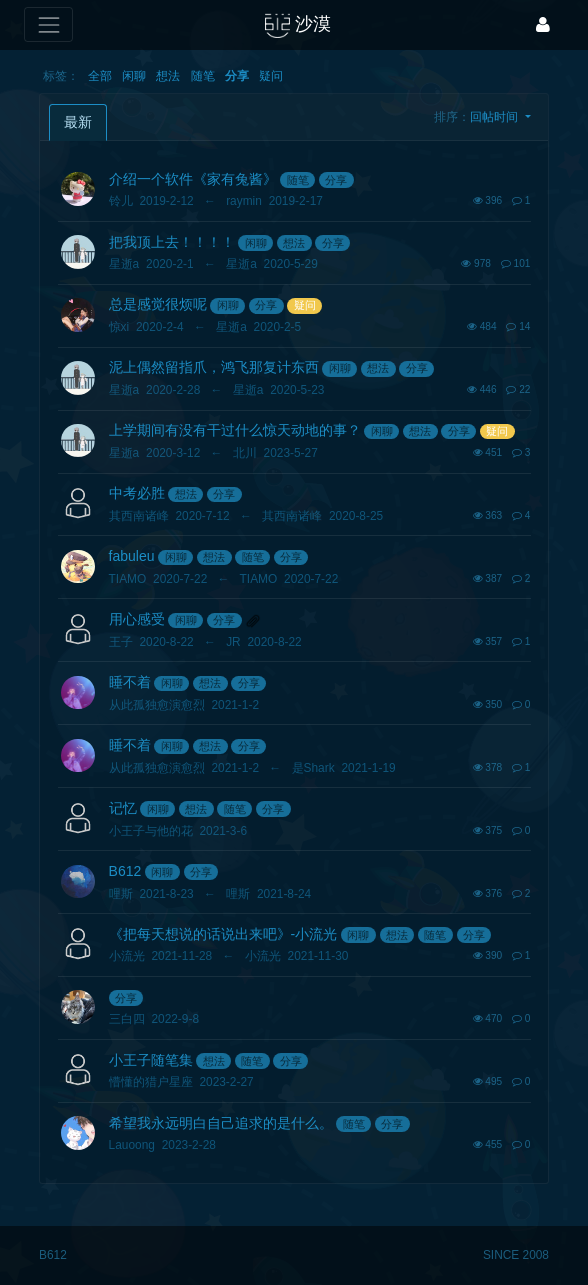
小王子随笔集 (151, 1060)
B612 (125, 871)
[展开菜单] (48, 24)
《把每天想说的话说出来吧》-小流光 (223, 934)
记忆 (123, 808)
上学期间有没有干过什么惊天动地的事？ (235, 430)
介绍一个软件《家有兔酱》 (193, 179)
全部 (100, 76)
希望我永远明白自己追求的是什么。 (221, 1123)
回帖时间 (495, 117)
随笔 (203, 76)
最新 (78, 122)
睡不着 (130, 682)
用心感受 (137, 619)
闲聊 (134, 76)
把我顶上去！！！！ (172, 242)
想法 (168, 76)
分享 (237, 76)
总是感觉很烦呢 (158, 304)
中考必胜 (137, 493)
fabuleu (132, 556)
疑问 (271, 76)
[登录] (543, 24)
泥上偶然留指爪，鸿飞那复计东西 (214, 367)
